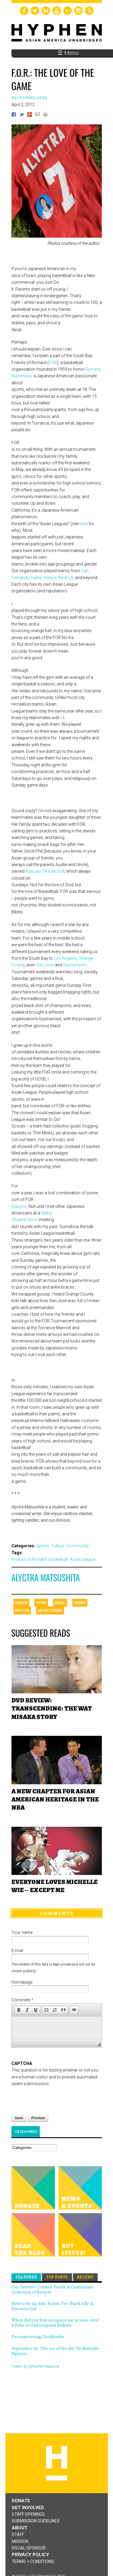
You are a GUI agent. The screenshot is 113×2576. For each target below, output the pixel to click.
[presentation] (57, 2098)
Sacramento (75, 964)
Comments (57, 1913)
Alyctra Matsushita (45, 1577)
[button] (18, 2010)
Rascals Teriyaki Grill (44, 871)
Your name (22, 1932)
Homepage (22, 1982)
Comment (22, 1999)
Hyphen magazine (56, 2463)
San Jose (45, 964)
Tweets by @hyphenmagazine (35, 2366)
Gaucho (19, 1206)
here (84, 523)
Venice (49, 577)
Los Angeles (65, 958)
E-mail (17, 1950)
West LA (65, 577)
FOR (53, 362)
